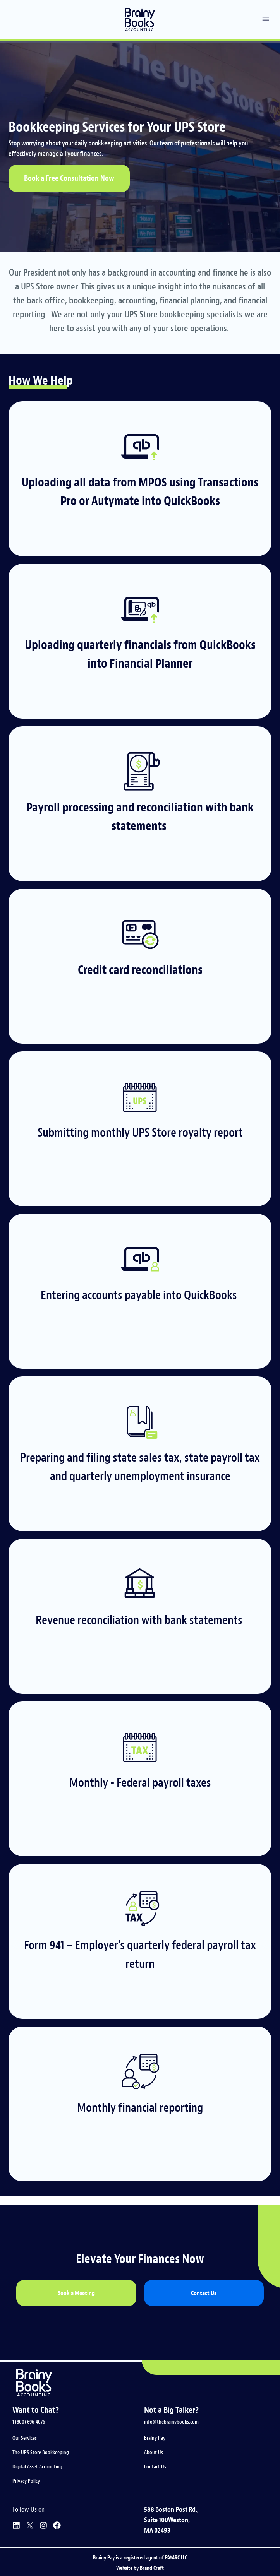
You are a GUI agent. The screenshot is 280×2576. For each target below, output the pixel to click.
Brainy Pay (154, 2438)
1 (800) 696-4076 (28, 2422)
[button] (265, 19)
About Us (153, 2452)
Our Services (24, 2438)
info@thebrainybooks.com (171, 2422)
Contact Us (155, 2466)
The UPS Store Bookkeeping (40, 2452)
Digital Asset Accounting (37, 2466)
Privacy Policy (26, 2481)
